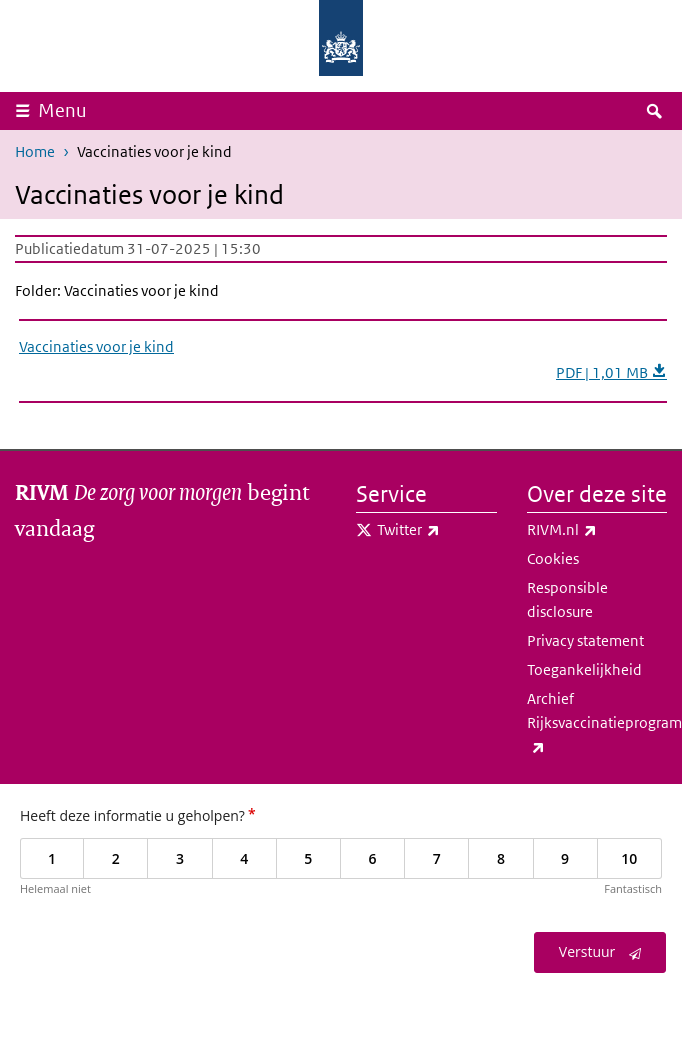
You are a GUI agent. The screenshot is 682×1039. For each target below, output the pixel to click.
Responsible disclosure (567, 599)
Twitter (437, 530)
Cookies (553, 558)
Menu (62, 110)
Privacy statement (585, 640)
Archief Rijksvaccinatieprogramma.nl (597, 724)
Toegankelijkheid (584, 669)
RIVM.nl (597, 530)
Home (35, 151)
